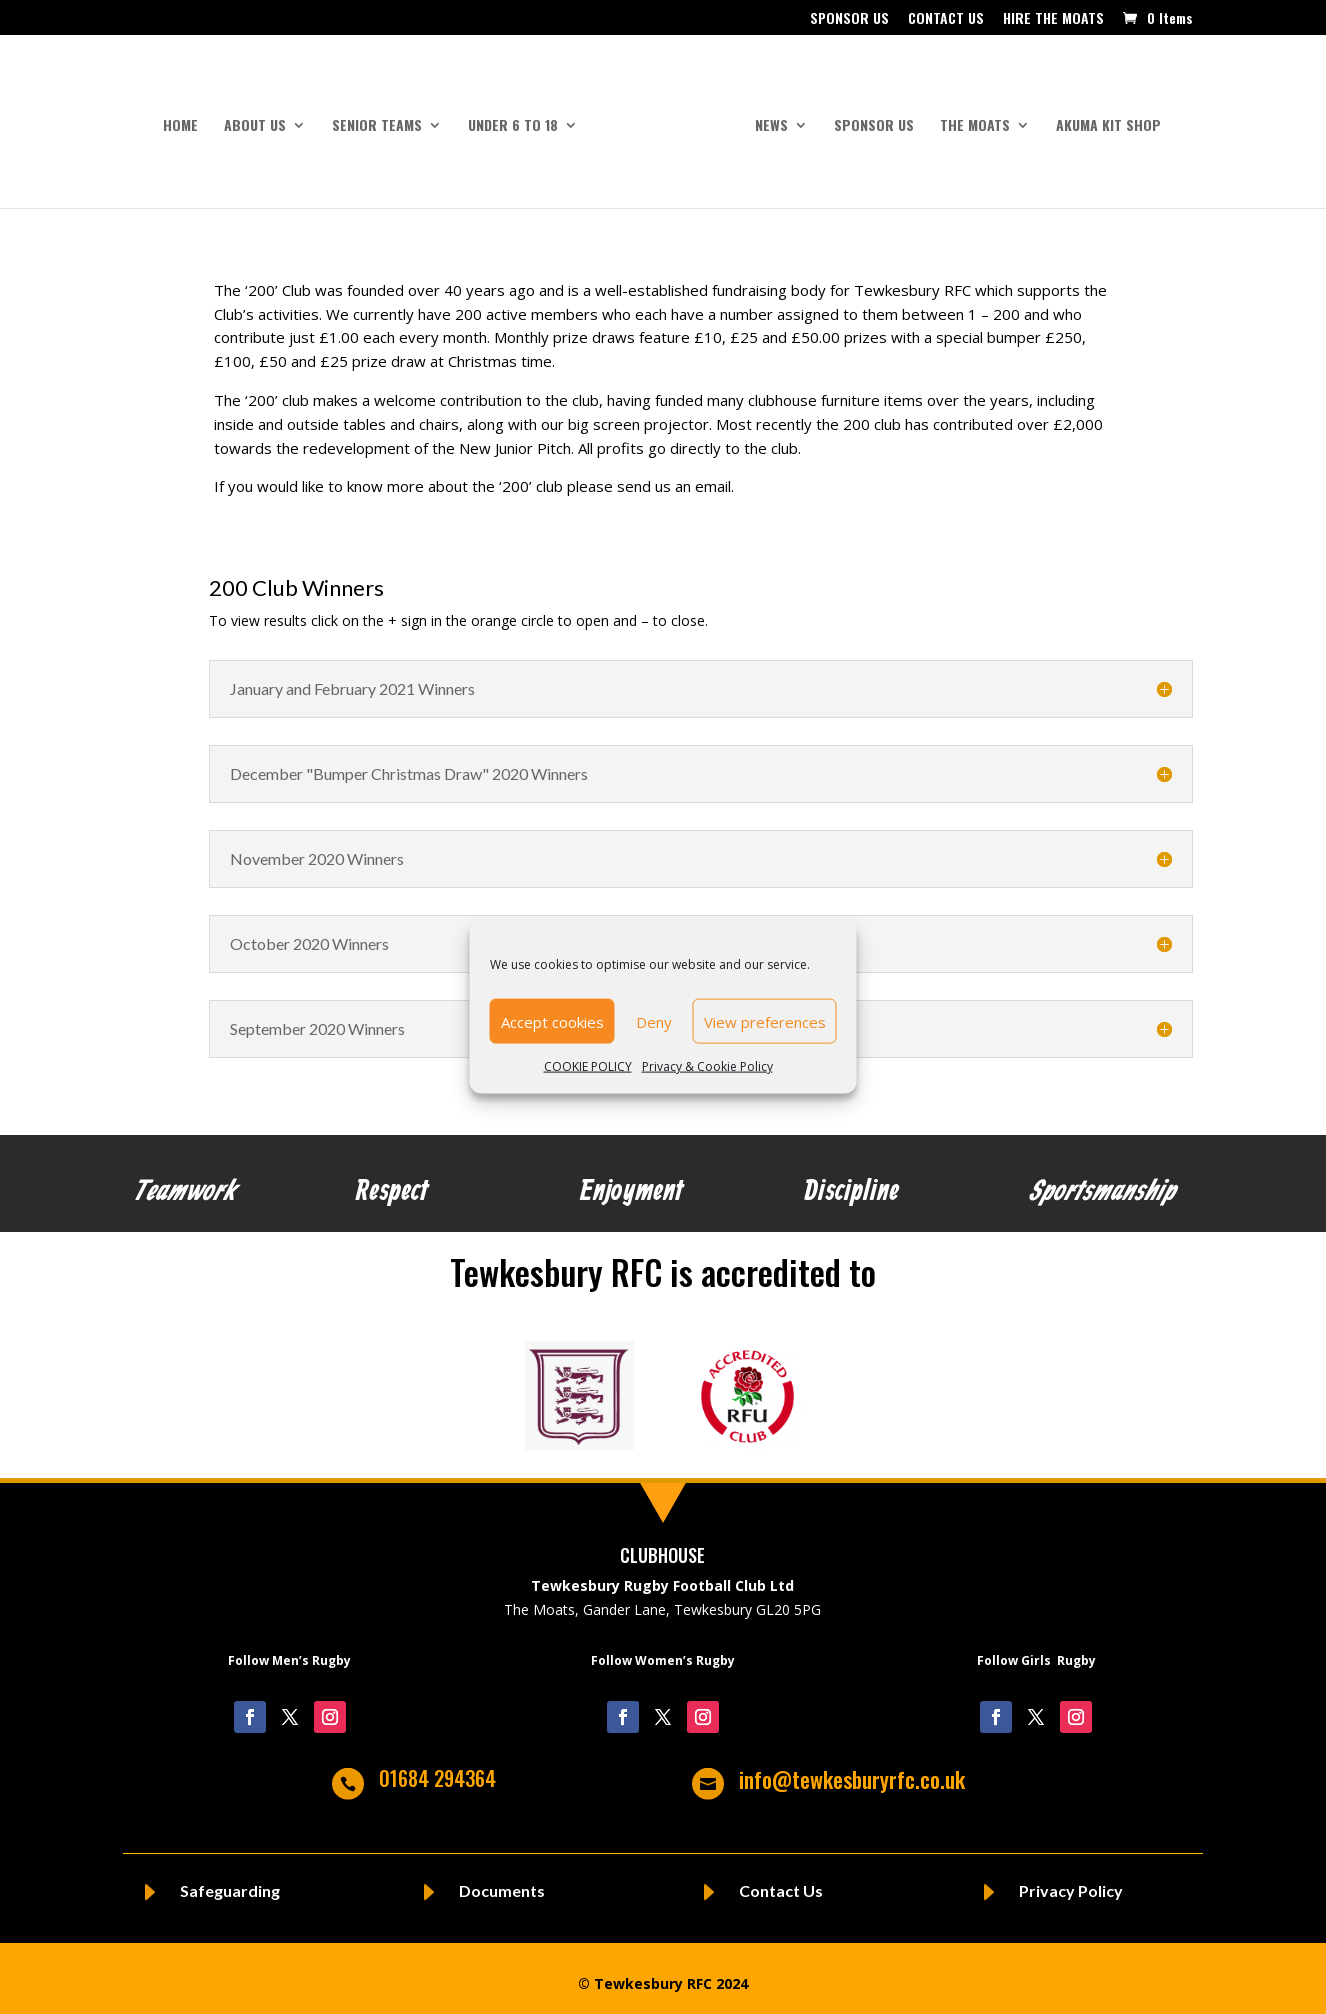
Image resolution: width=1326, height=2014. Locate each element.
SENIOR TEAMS (384, 118)
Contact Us (781, 1881)
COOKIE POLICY (588, 1066)
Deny (654, 1021)
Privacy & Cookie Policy (707, 1066)
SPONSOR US (849, 19)
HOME (187, 118)
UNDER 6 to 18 (520, 118)
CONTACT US (946, 19)
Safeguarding (230, 1881)
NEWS (764, 118)
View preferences (765, 1021)
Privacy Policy (1071, 1881)
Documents (502, 1881)
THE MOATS (968, 118)
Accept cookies (552, 1021)
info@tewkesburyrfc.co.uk (852, 1770)
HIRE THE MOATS (1053, 19)
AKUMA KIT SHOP (1101, 118)
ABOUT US (262, 118)
